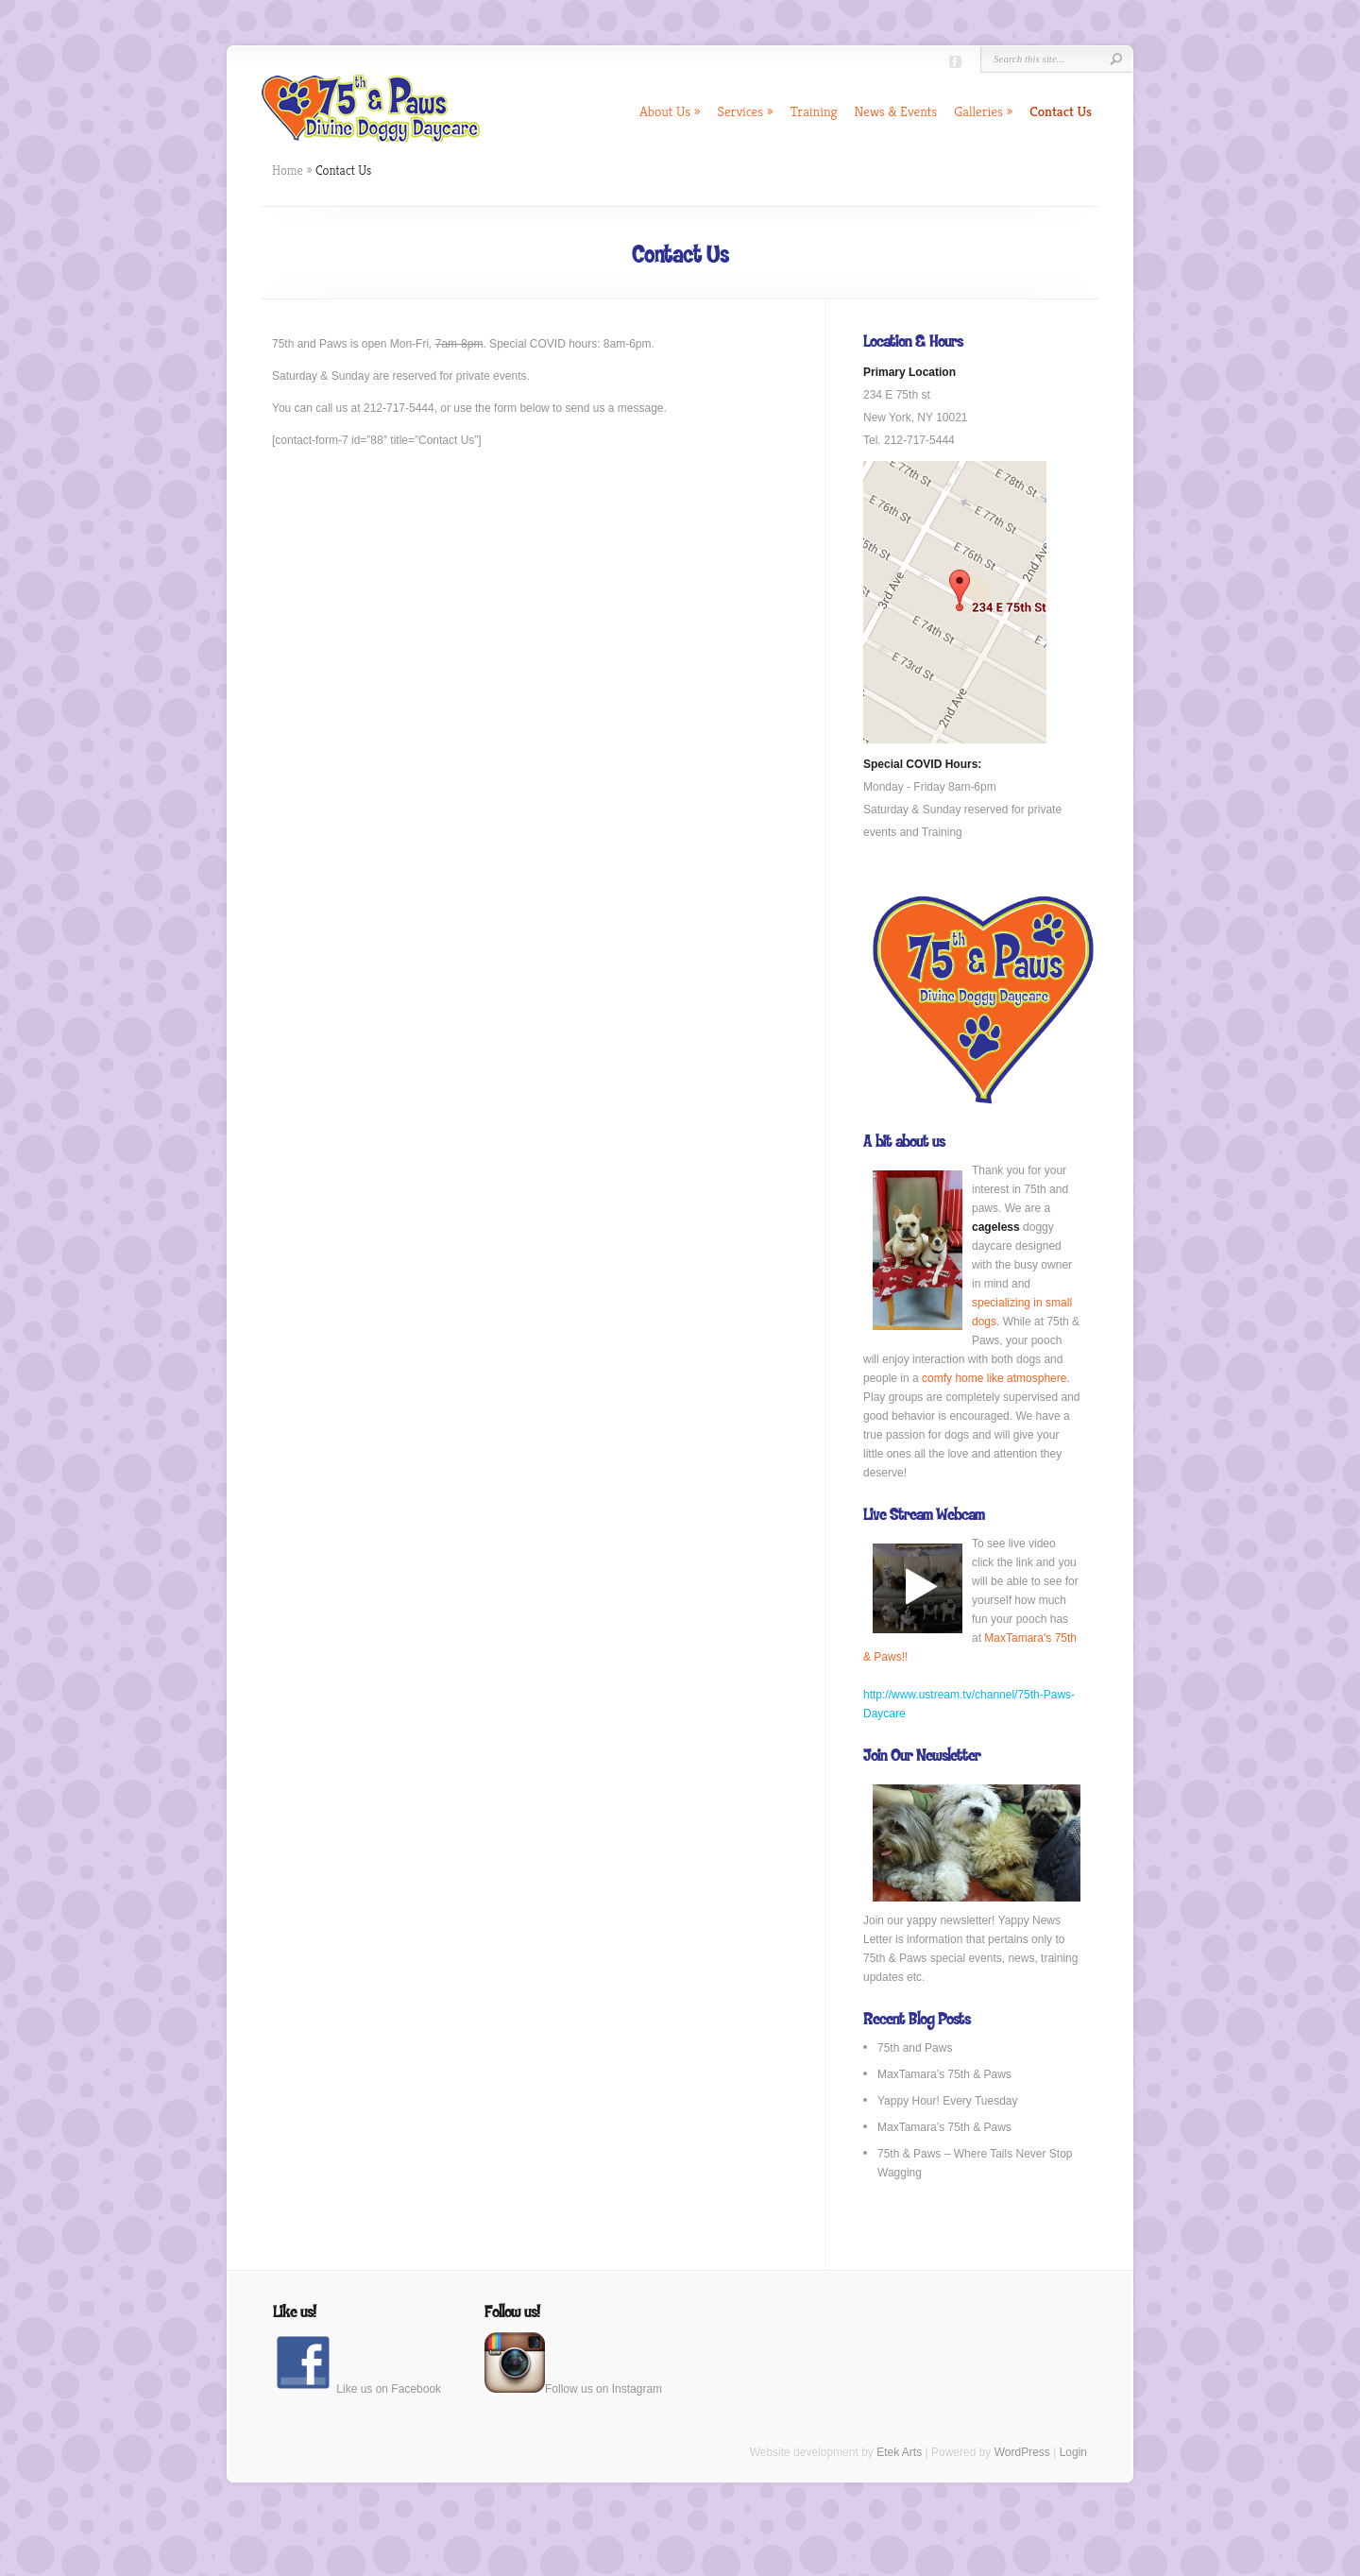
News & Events (896, 111)
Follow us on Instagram (573, 2389)
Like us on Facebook (357, 2389)
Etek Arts (899, 2452)
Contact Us (1060, 111)
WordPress (1022, 2452)
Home (287, 170)
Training (814, 111)
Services (746, 111)
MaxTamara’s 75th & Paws (944, 2074)
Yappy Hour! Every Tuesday (947, 2100)
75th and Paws (914, 2048)
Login (1073, 2452)
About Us (669, 111)
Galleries (983, 111)
